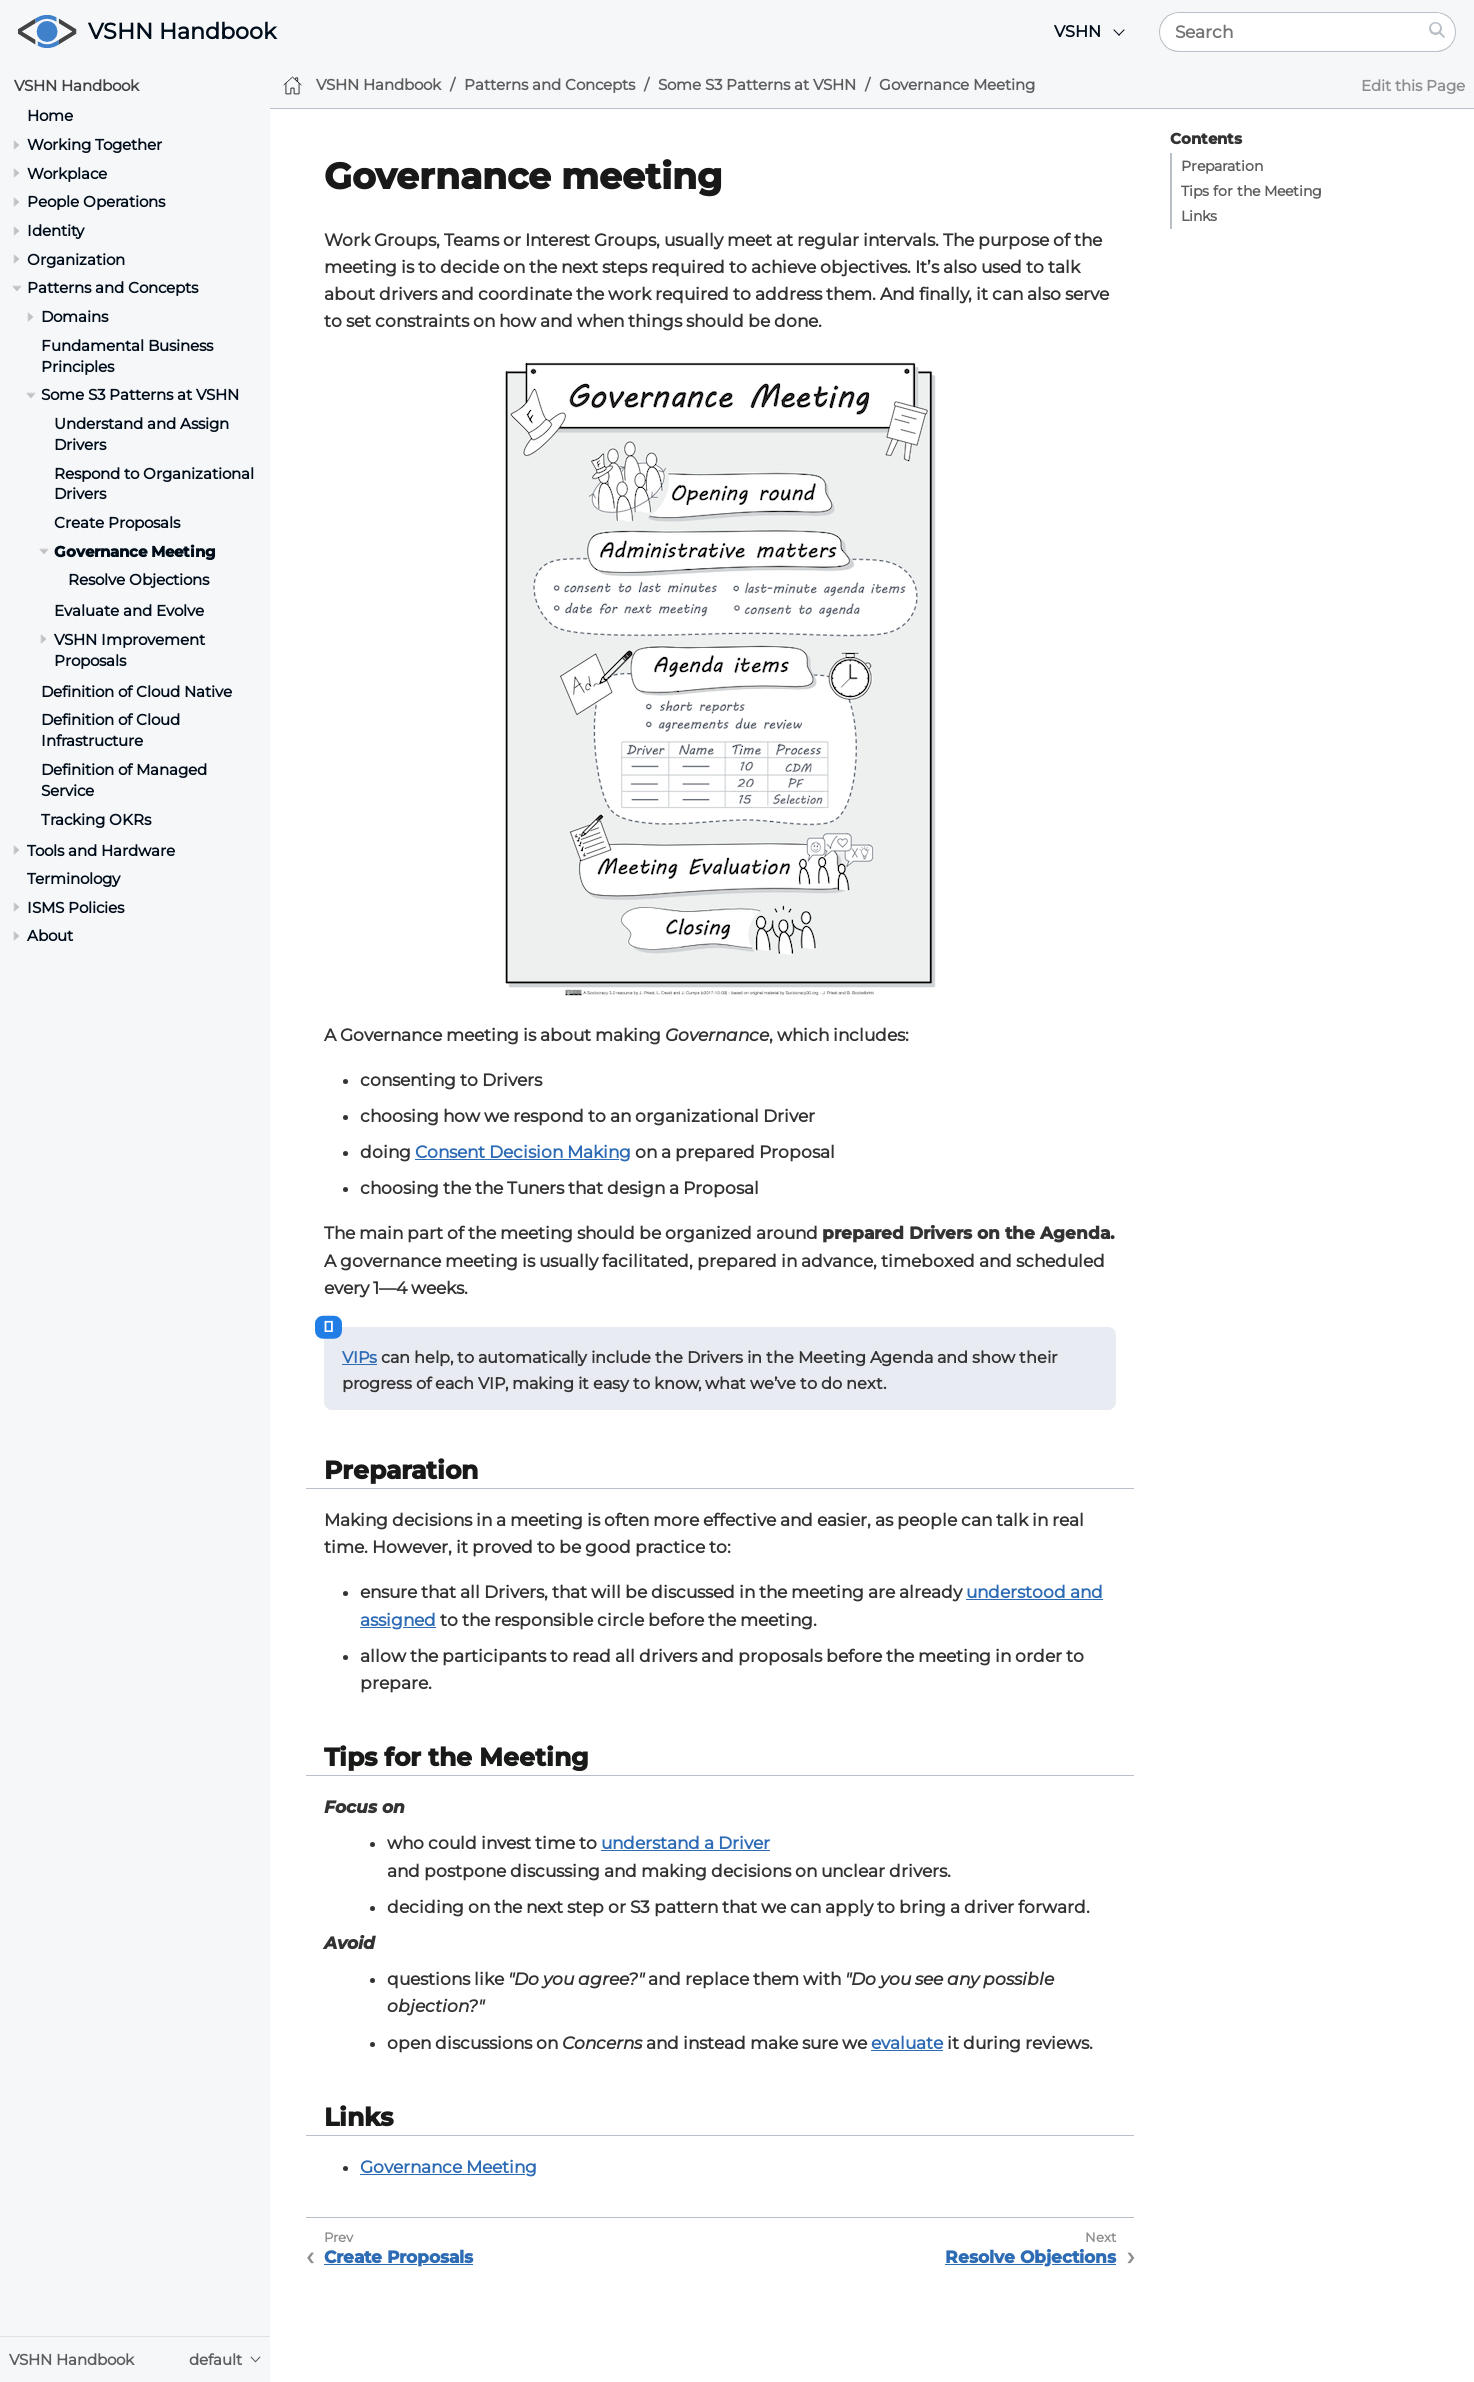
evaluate (907, 2043)
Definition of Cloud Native (136, 691)
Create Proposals (117, 522)
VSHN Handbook (182, 31)
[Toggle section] (16, 144)
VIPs (359, 1357)
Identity (55, 230)
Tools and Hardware (101, 850)
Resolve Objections (138, 579)
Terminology (73, 878)
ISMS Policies (75, 907)
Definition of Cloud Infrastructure (110, 730)
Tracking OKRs (96, 819)
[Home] (292, 85)
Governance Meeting (135, 551)
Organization (76, 259)
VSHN (1077, 31)
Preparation (1222, 166)
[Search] (1289, 32)
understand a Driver (685, 1843)
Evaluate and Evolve (129, 610)
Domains (74, 316)
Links (1199, 216)
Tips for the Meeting (1251, 191)
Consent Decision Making (523, 1152)
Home (50, 115)
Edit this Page (1413, 85)
